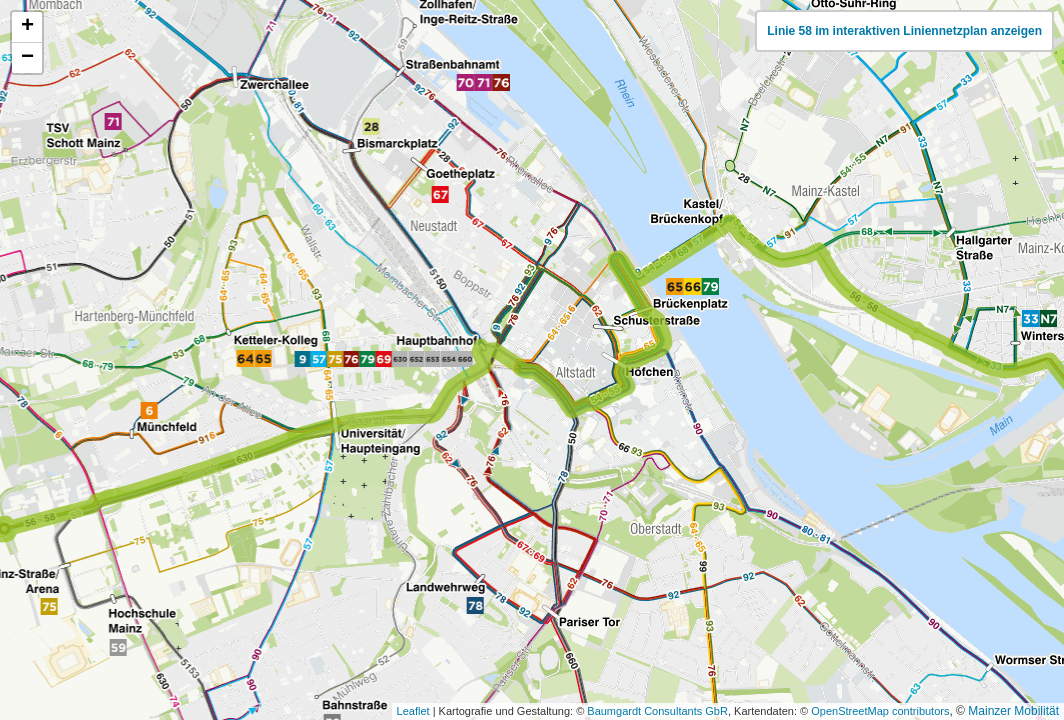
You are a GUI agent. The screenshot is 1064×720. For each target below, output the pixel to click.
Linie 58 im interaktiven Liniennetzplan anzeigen (904, 31)
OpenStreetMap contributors (880, 711)
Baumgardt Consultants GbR (657, 711)
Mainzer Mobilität (1013, 711)
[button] (27, 27)
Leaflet (413, 711)
